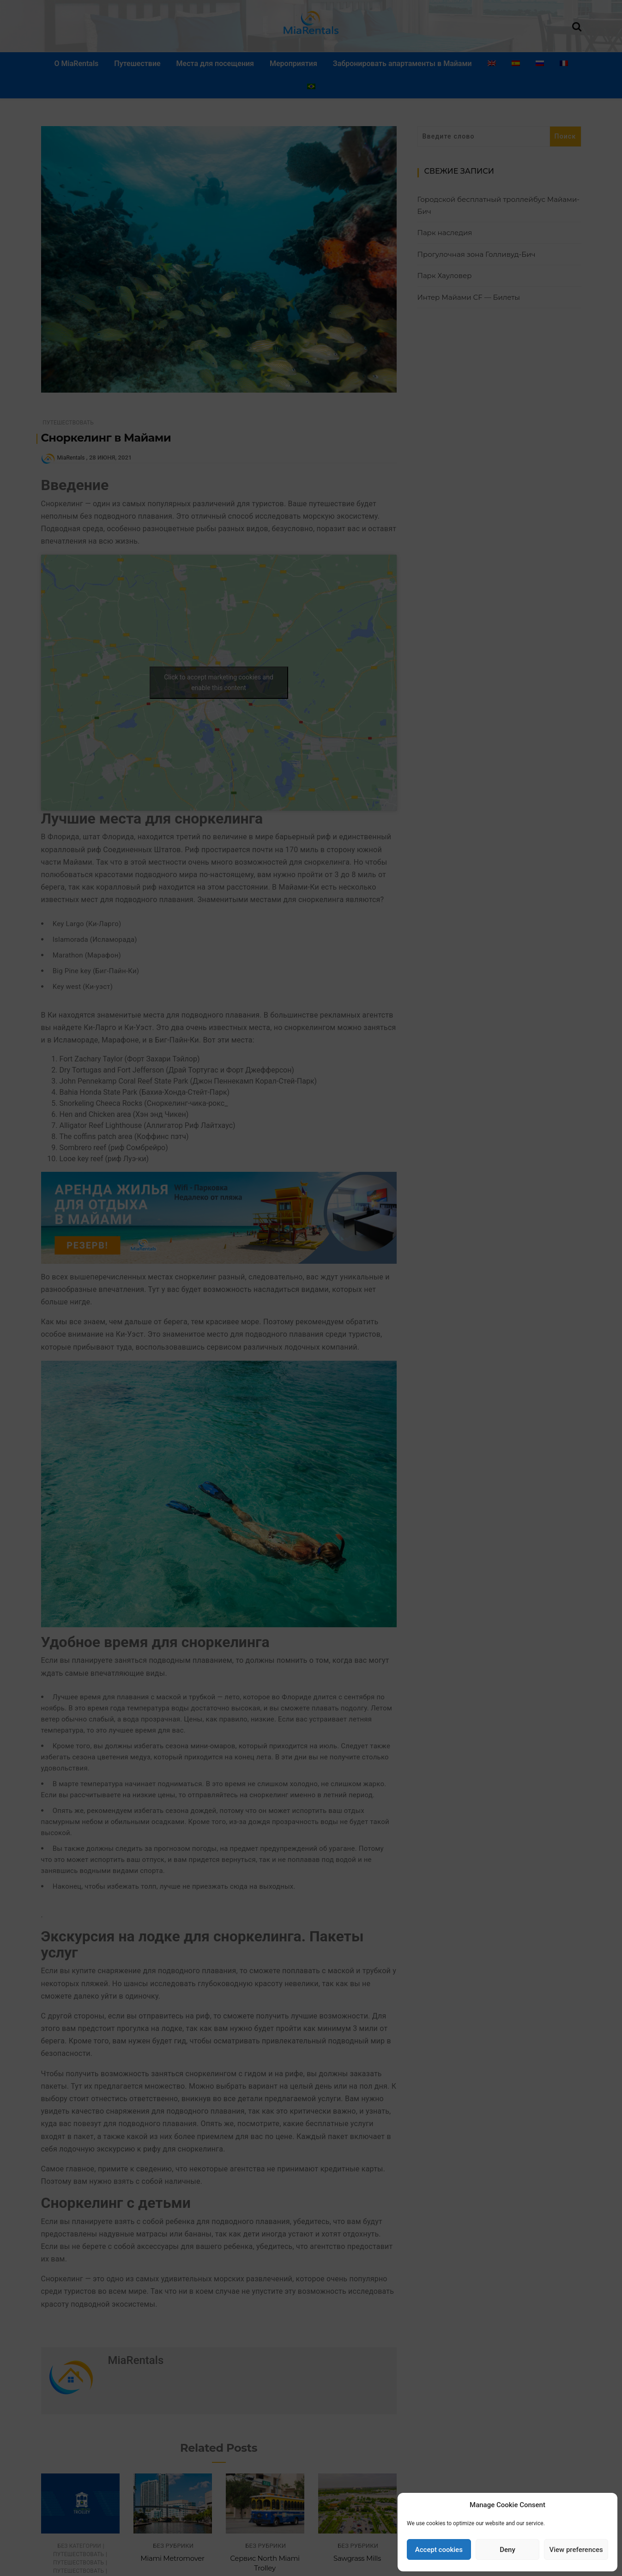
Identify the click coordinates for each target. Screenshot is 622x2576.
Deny (507, 2550)
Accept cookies (439, 2550)
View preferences (576, 2550)
